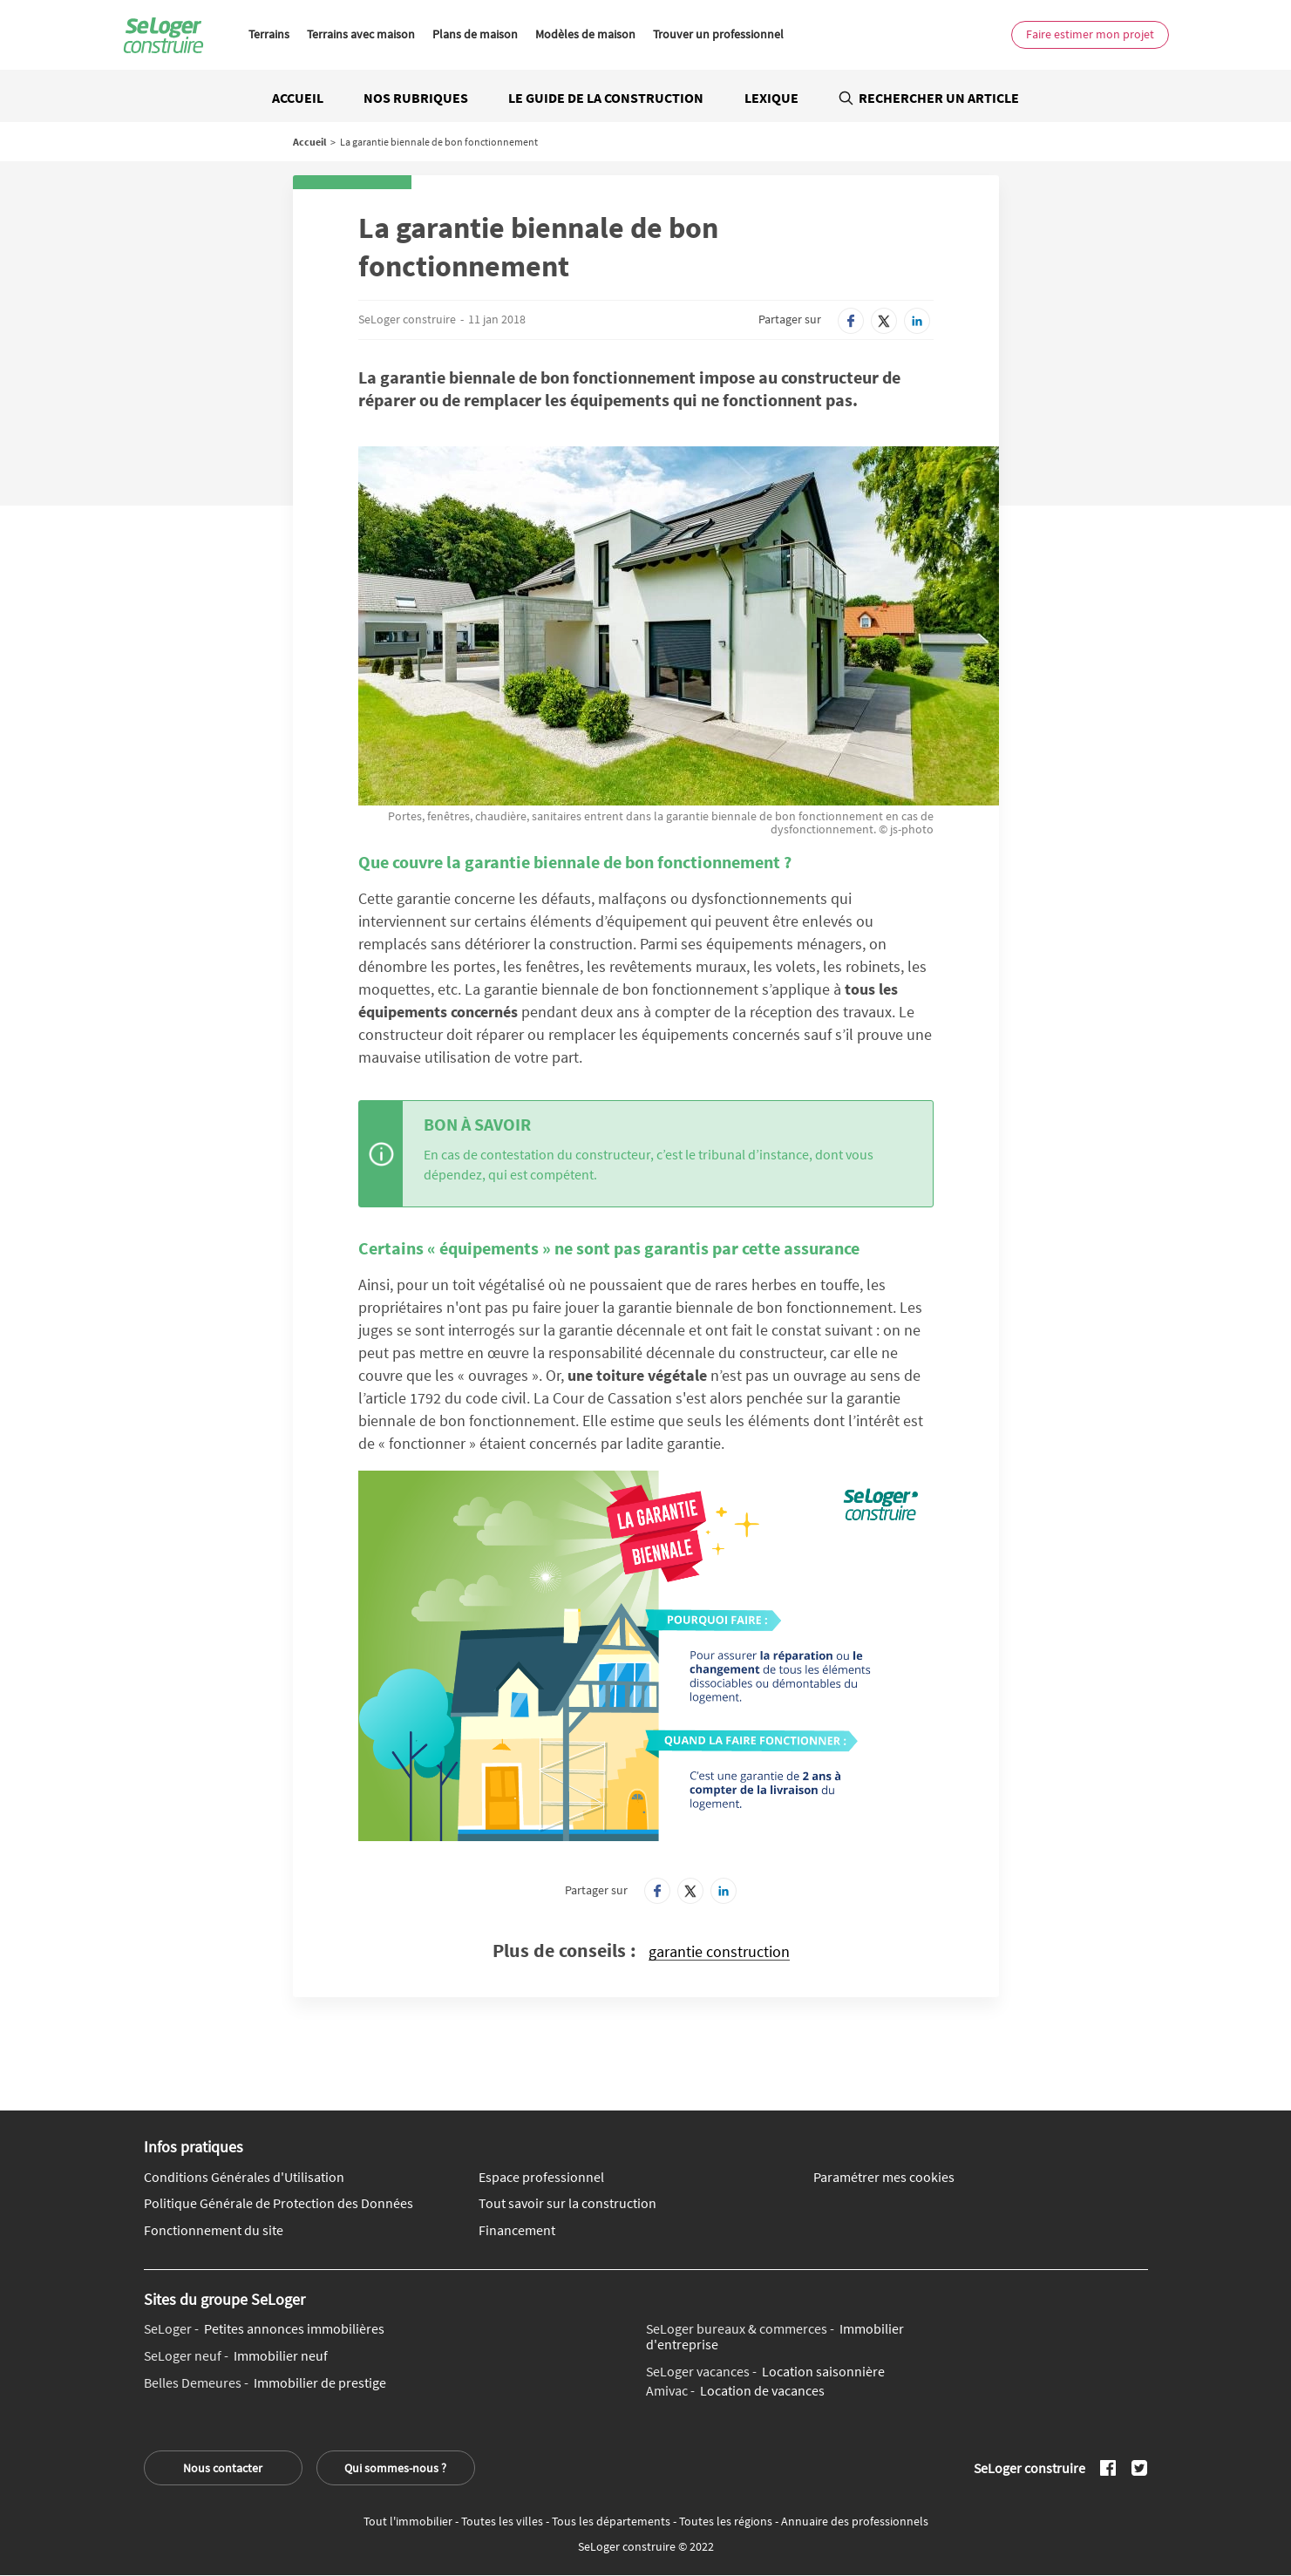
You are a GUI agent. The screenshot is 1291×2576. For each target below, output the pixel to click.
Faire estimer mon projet (1090, 34)
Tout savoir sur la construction (567, 2204)
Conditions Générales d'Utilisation (244, 2177)
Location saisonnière (765, 2372)
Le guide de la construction (605, 97)
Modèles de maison (585, 34)
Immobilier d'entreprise (775, 2336)
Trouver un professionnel (718, 34)
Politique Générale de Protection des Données (278, 2204)
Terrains (268, 34)
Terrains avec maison (361, 34)
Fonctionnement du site (213, 2231)
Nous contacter (222, 2468)
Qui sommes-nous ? (395, 2468)
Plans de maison (475, 34)
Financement (517, 2231)
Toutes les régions (727, 2521)
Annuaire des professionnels (854, 2521)
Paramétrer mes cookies (884, 2177)
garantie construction (719, 1952)
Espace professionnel (541, 2177)
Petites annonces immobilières (264, 2329)
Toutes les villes (503, 2521)
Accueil (297, 97)
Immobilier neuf (236, 2356)
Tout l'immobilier (409, 2521)
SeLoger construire (407, 319)
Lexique (771, 97)
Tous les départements (612, 2521)
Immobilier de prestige (265, 2383)
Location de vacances (735, 2391)
